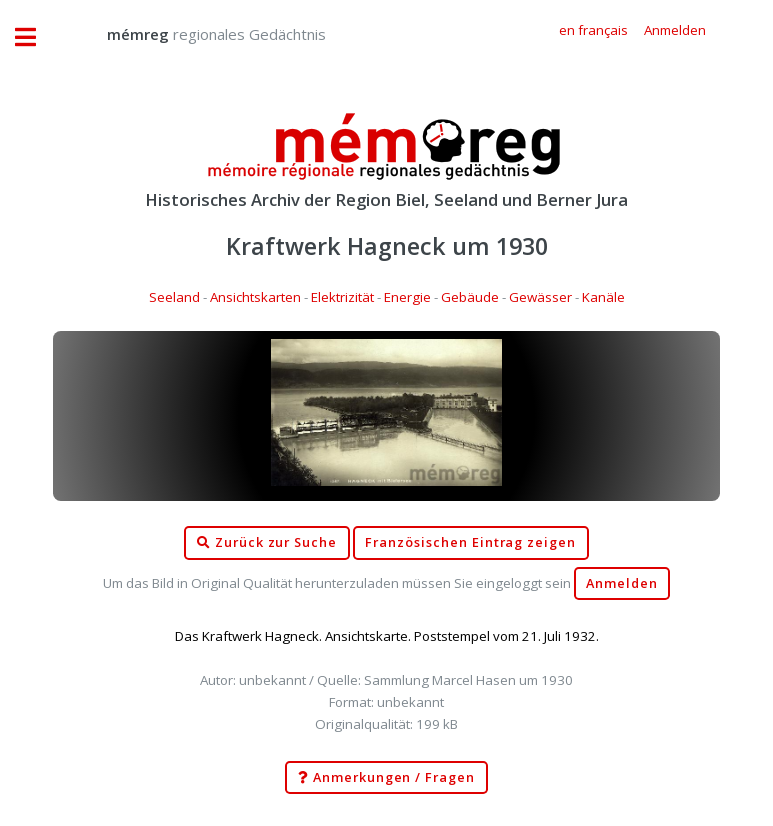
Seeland (174, 297)
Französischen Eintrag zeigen (470, 542)
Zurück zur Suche (267, 543)
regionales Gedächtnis (196, 34)
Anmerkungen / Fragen (386, 778)
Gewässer (540, 297)
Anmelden (622, 583)
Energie (407, 297)
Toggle (36, 37)
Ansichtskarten (255, 297)
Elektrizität (342, 297)
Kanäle (603, 297)
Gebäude (470, 297)
